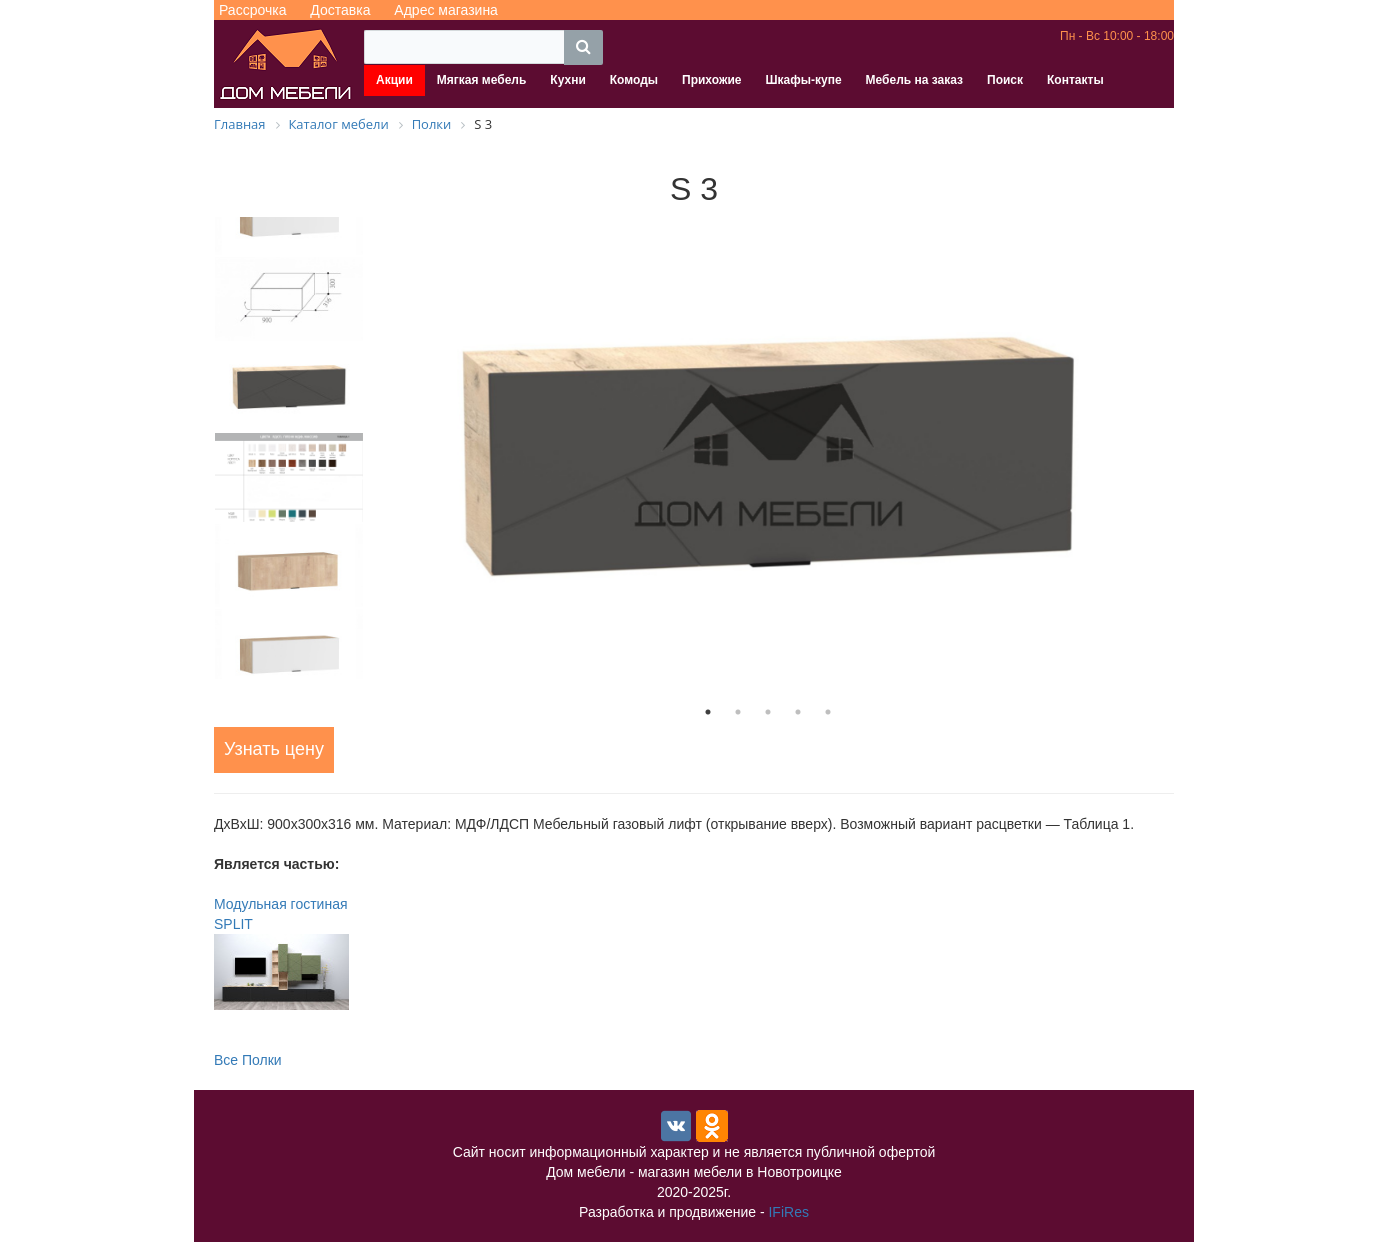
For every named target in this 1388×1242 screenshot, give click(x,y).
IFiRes (788, 1212)
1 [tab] (708, 712)
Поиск (1005, 80)
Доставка (340, 10)
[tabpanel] (768, 456)
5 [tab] (828, 712)
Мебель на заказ (914, 80)
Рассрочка (252, 10)
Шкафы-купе (803, 80)
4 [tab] (798, 712)
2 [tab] (738, 712)
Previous (199, 448)
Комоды (634, 80)
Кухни (567, 80)
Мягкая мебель (482, 80)
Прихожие (711, 80)
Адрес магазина (446, 10)
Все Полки (248, 1060)
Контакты (1075, 80)
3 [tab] (768, 712)
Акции (394, 80)
